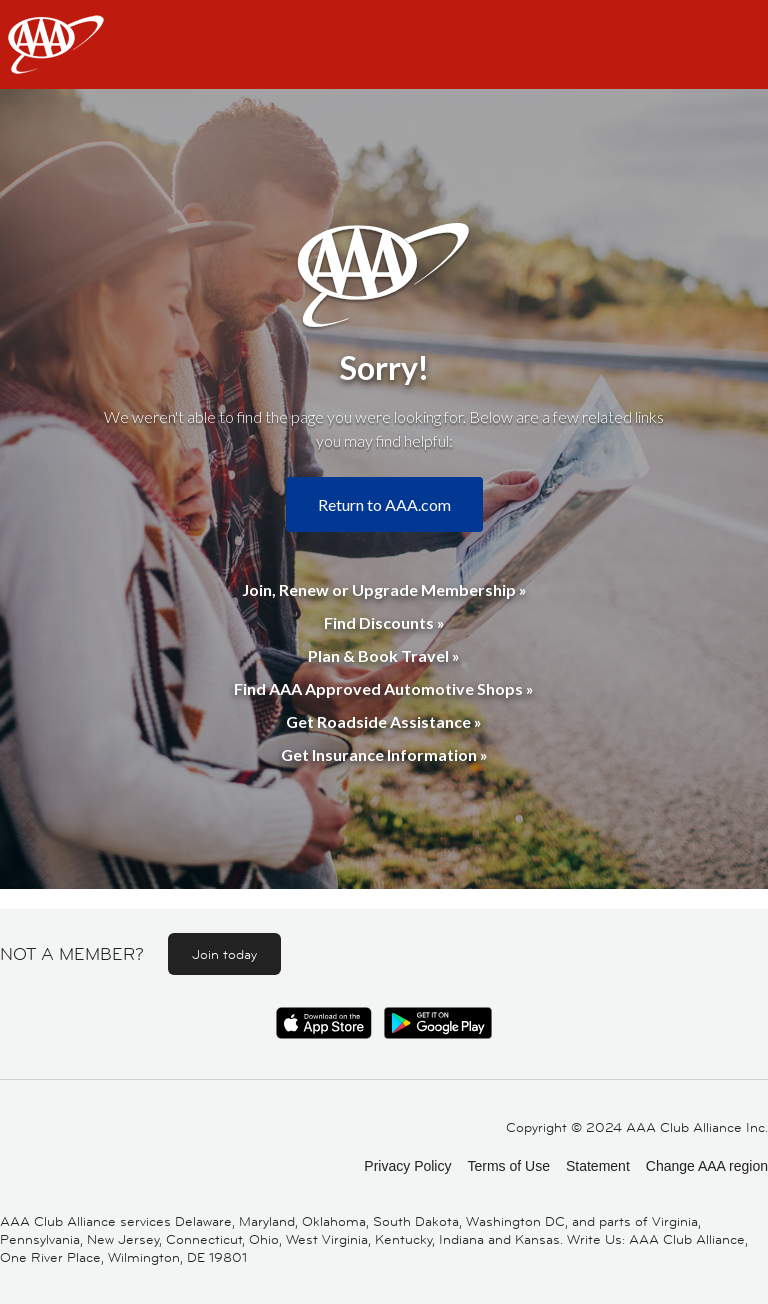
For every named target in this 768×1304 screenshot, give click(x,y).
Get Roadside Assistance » (384, 721)
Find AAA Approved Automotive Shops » (384, 688)
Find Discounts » (384, 622)
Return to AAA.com (384, 504)
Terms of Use (508, 1166)
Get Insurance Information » (384, 754)
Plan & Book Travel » (384, 655)
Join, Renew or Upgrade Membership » (384, 589)
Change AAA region (707, 1166)
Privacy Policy (407, 1166)
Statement (598, 1166)
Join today (224, 954)
